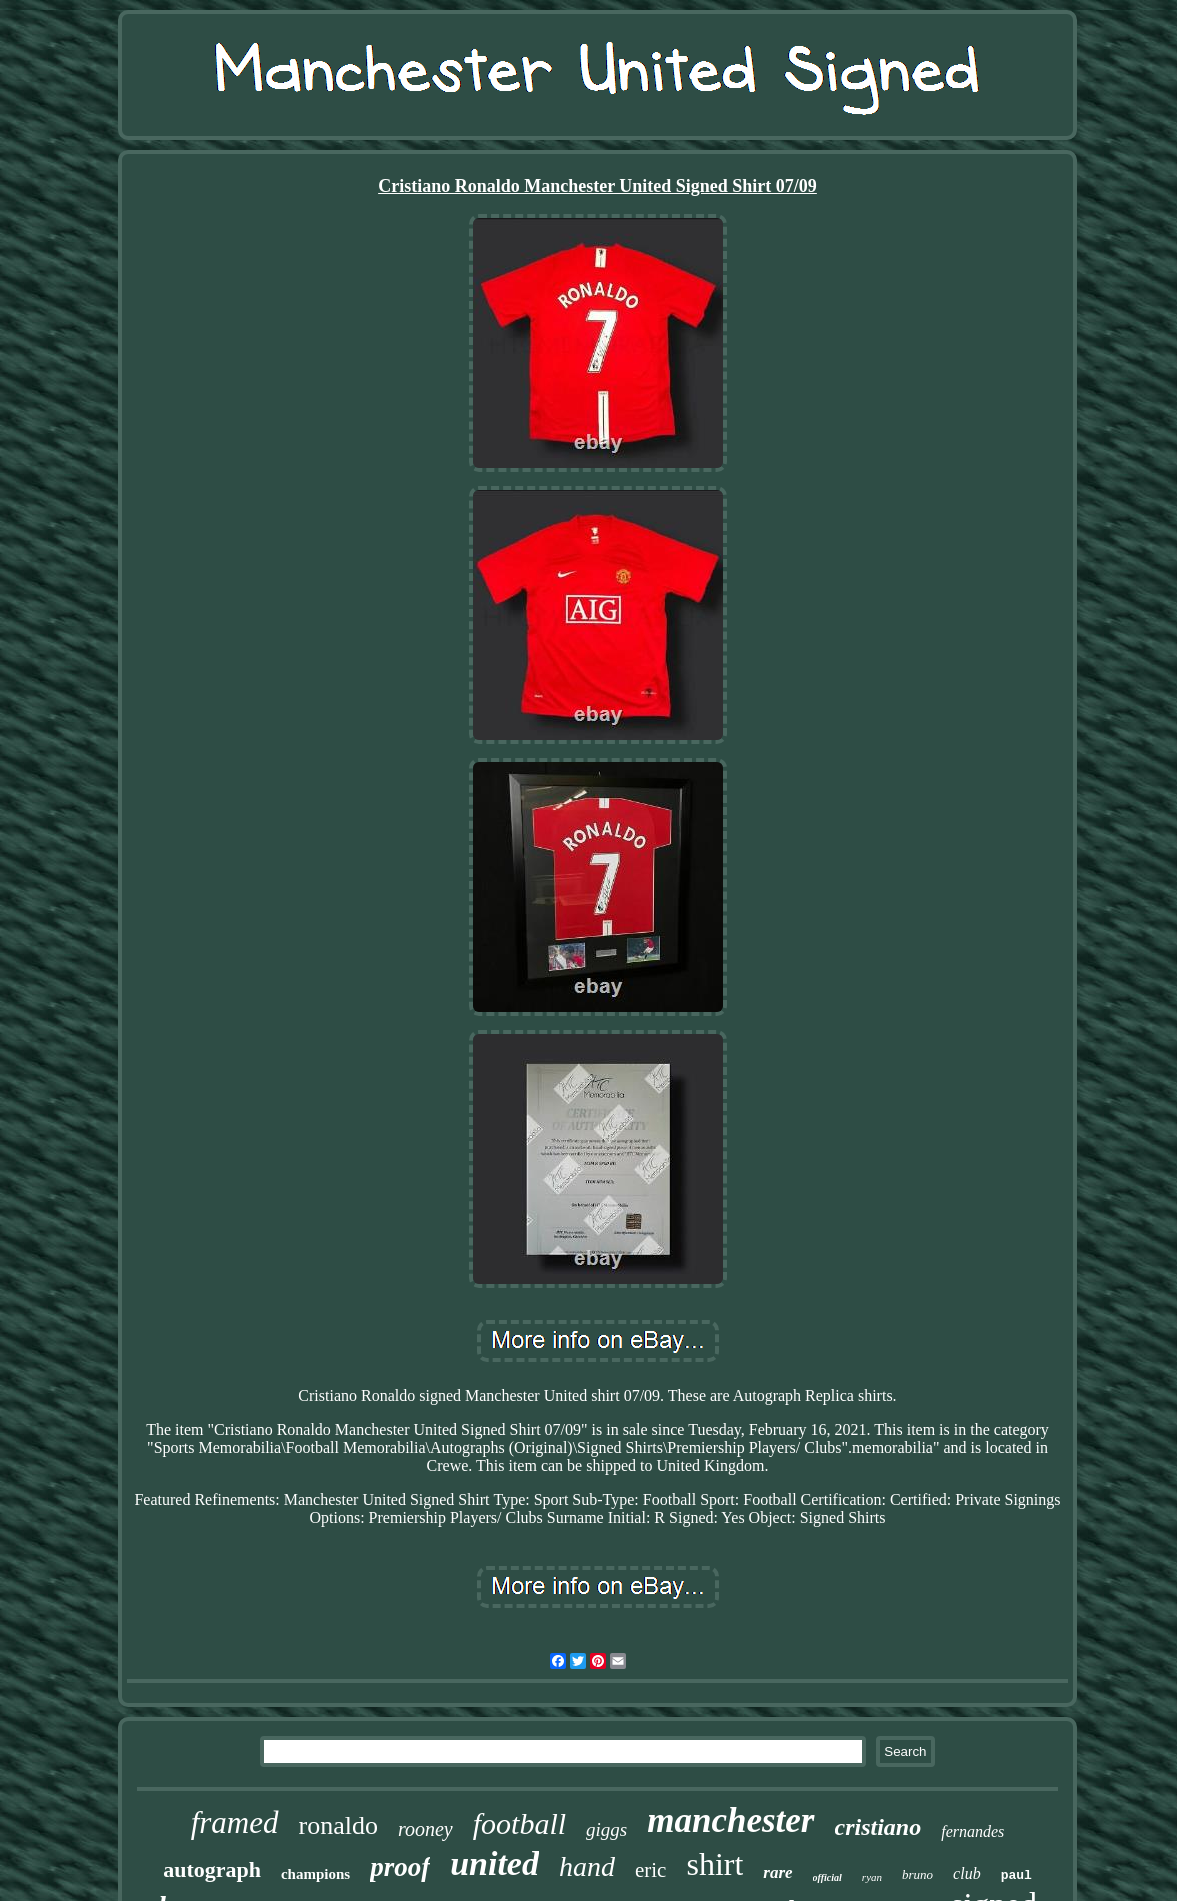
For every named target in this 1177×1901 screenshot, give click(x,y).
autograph (212, 1869)
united (494, 1863)
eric (650, 1870)
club (967, 1873)
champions (315, 1874)
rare (777, 1872)
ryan (872, 1877)
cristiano (878, 1827)
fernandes (972, 1831)
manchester (730, 1820)
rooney (425, 1829)
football (519, 1823)
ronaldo (338, 1825)
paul (1016, 1875)
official (827, 1877)
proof (400, 1867)
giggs (606, 1829)
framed (235, 1822)
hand (587, 1866)
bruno (917, 1874)
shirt (714, 1864)
